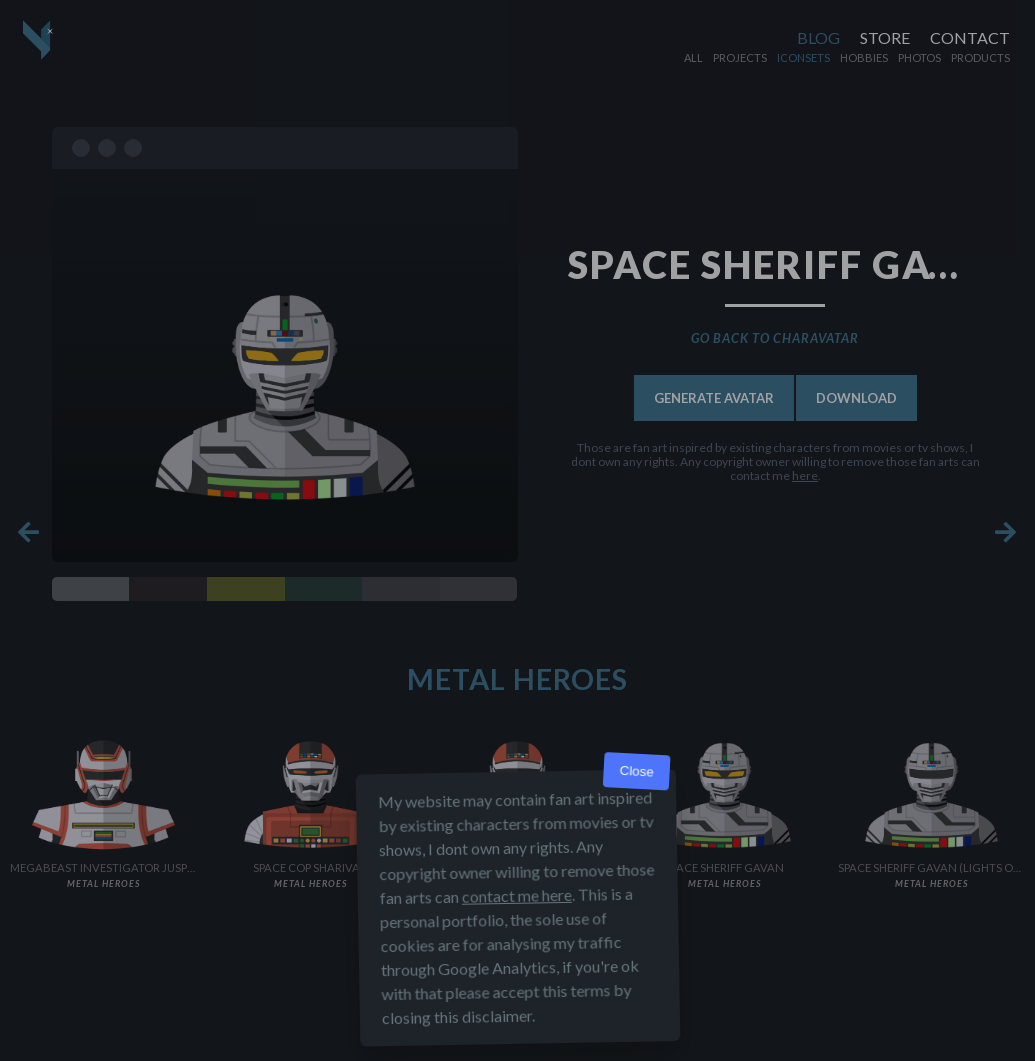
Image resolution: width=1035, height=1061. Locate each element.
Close (636, 771)
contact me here (516, 895)
